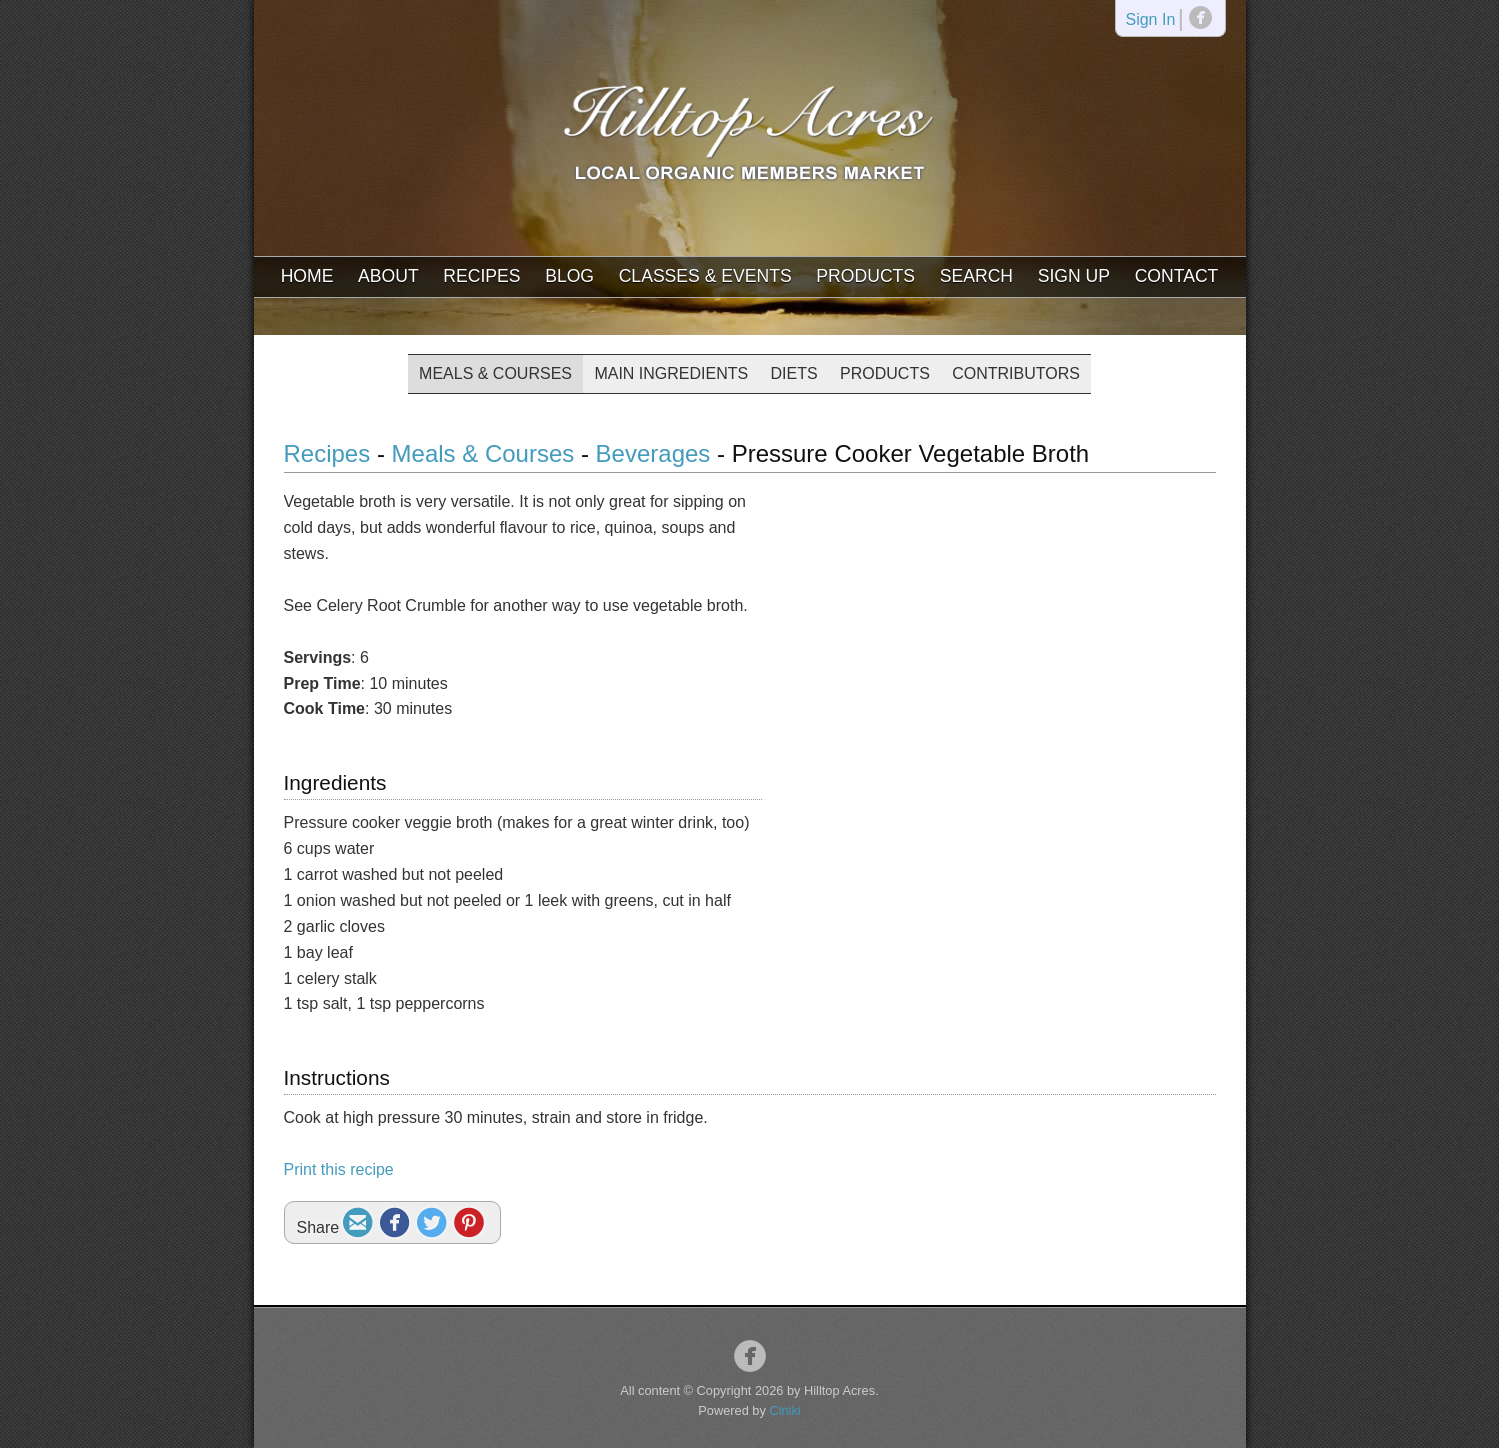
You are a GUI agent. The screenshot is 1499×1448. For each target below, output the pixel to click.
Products (865, 276)
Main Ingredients (671, 373)
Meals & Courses (495, 373)
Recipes (481, 276)
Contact (1177, 276)
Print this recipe (339, 1169)
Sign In (1150, 20)
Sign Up (1074, 276)
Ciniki (784, 1410)
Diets (794, 373)
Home (307, 276)
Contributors (1016, 373)
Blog (569, 276)
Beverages (656, 453)
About (388, 276)
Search (976, 276)
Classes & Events (705, 276)
